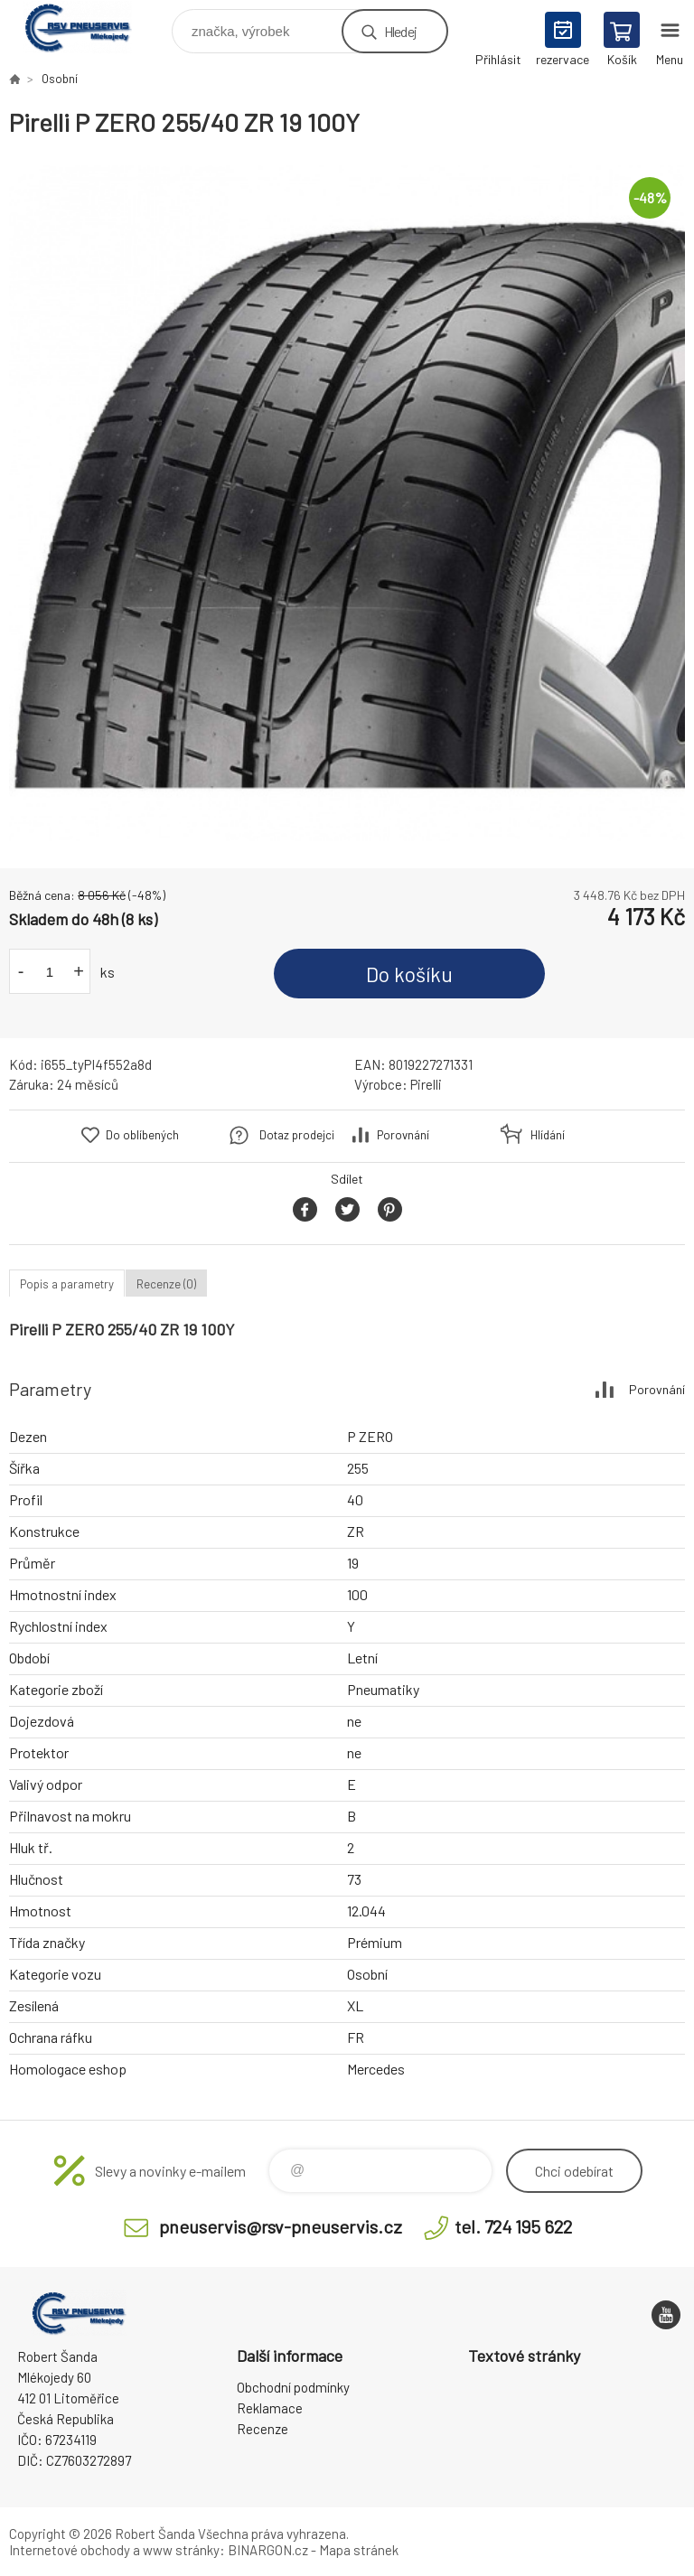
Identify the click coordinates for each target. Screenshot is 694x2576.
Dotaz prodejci (296, 1135)
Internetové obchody (69, 2550)
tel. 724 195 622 (513, 2226)
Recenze (262, 2429)
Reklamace (270, 2408)
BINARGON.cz (268, 2550)
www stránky (181, 2550)
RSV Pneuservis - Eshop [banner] (89, 26)
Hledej (400, 31)
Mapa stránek (359, 2550)
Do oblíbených (142, 1135)
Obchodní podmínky (293, 2387)
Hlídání (547, 1135)
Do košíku (409, 974)
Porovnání (403, 1135)
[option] (347, 503)
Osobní (60, 78)
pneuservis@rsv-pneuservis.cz (280, 2226)
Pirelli (426, 1084)
